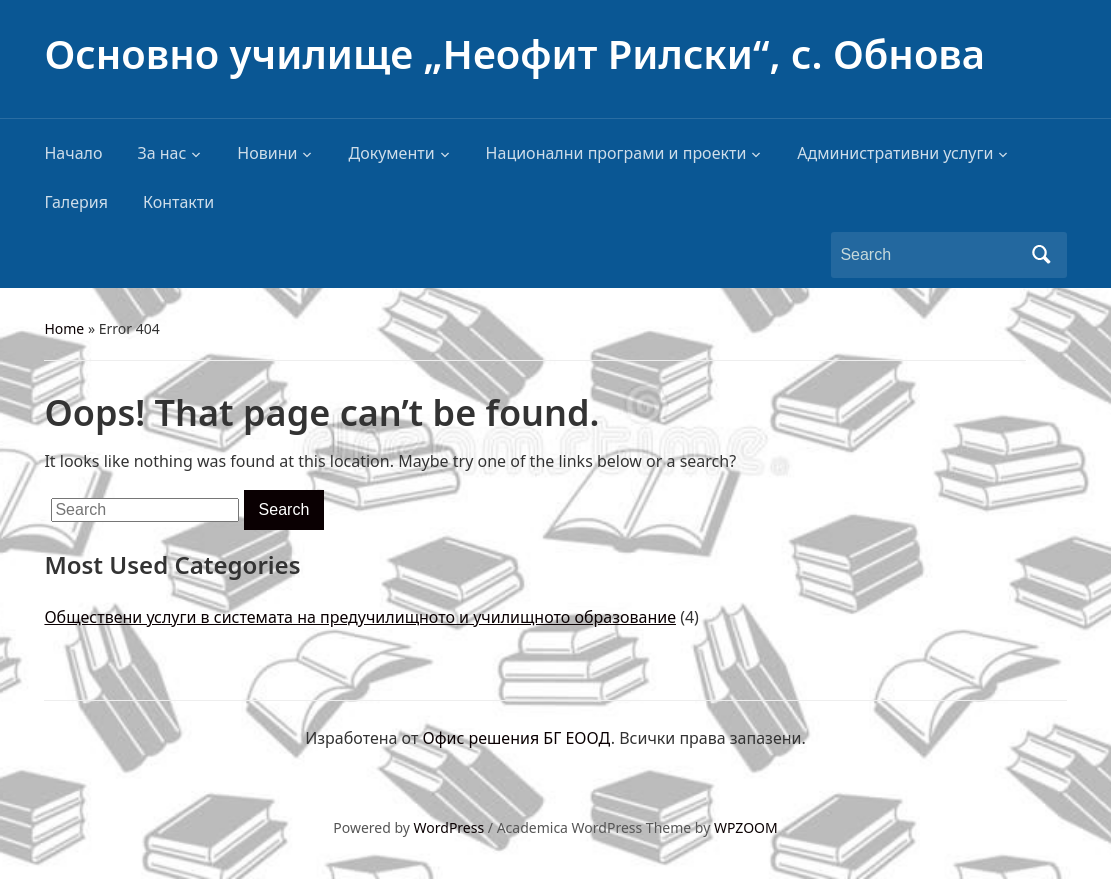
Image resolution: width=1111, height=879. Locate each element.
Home (64, 328)
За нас (161, 153)
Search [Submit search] (1042, 255)
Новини (267, 153)
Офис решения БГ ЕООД (517, 738)
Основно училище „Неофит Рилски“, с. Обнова (514, 53)
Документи (391, 153)
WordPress (449, 827)
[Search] (930, 255)
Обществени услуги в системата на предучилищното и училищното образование (360, 617)
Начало (73, 153)
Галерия (76, 202)
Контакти (178, 202)
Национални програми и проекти (616, 153)
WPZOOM (746, 827)
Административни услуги (895, 153)
